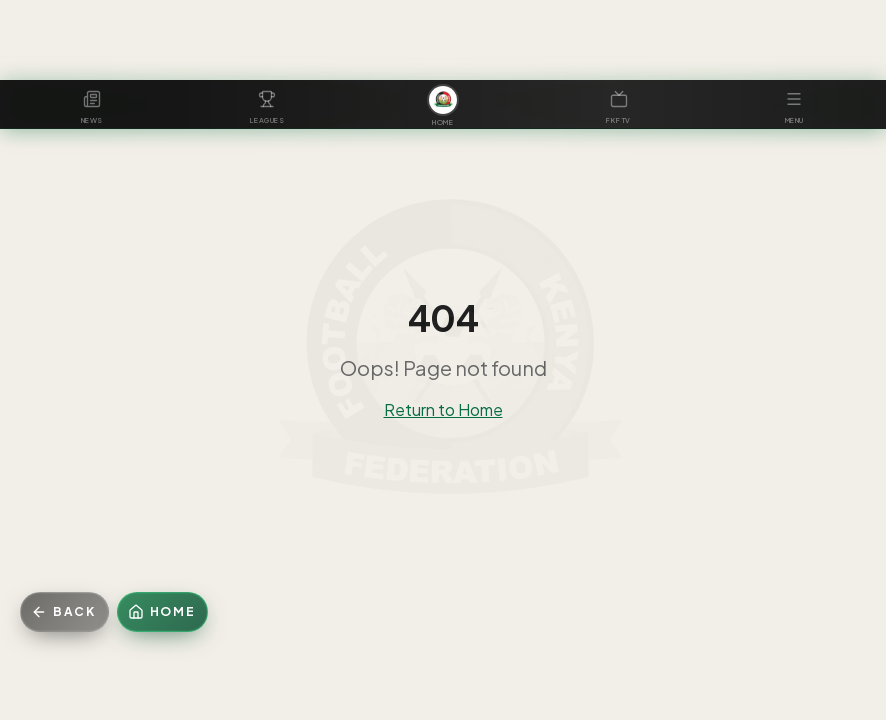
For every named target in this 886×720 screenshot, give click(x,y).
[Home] (163, 612)
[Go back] (64, 612)
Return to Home (443, 409)
